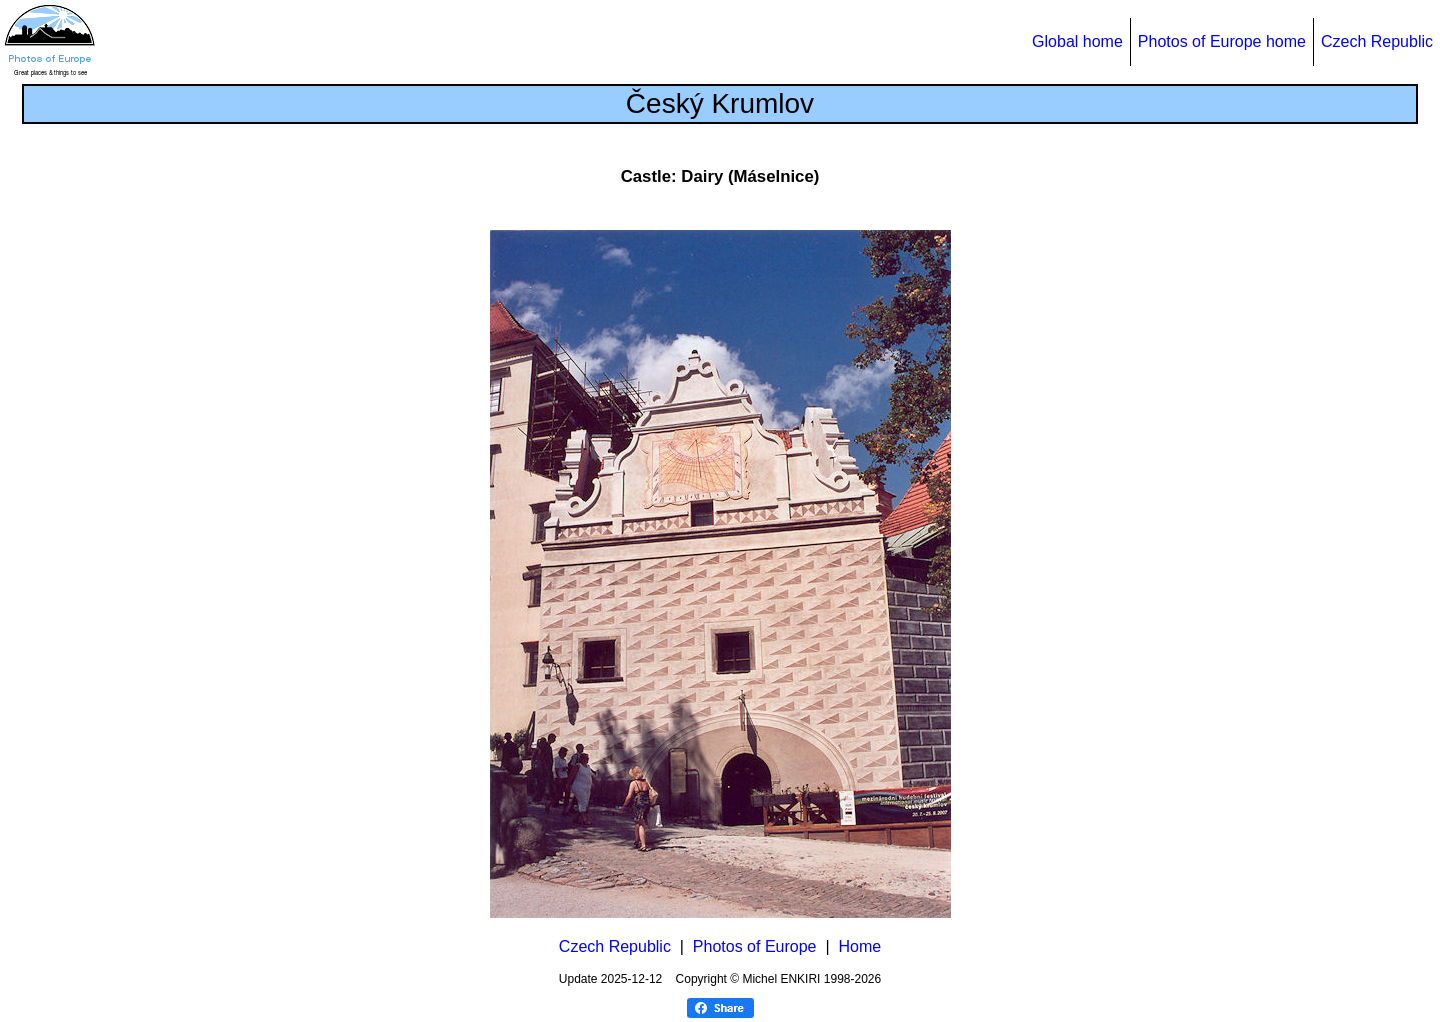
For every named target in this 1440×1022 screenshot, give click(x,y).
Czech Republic (1377, 41)
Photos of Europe (755, 946)
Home (859, 946)
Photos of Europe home (1222, 41)
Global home (1077, 41)
